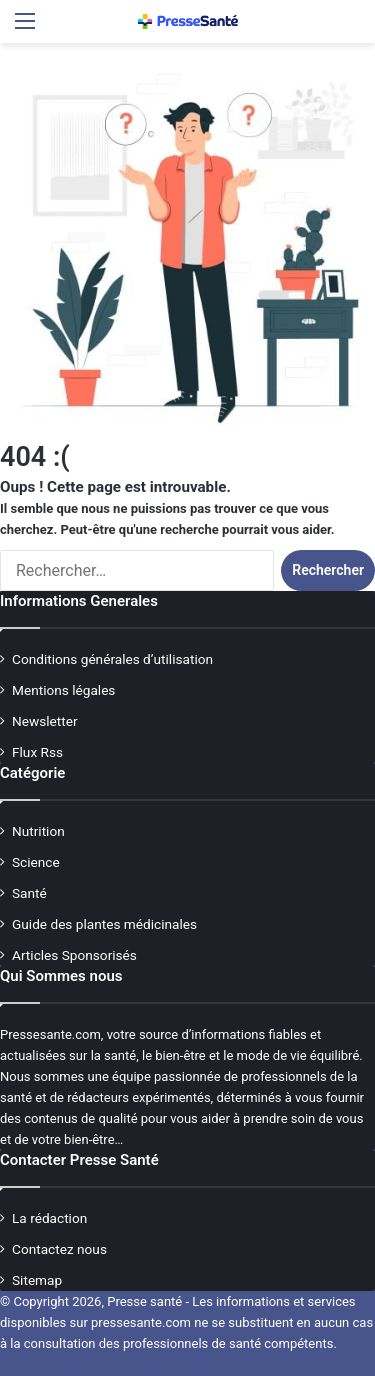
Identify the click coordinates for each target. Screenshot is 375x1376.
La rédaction (49, 1218)
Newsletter (45, 721)
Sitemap (37, 1280)
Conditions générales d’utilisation (112, 659)
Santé (29, 893)
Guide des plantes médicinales (104, 924)
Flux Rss (37, 752)
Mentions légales (63, 690)
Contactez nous (59, 1249)
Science (36, 862)
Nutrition (38, 831)
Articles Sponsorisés (74, 955)
